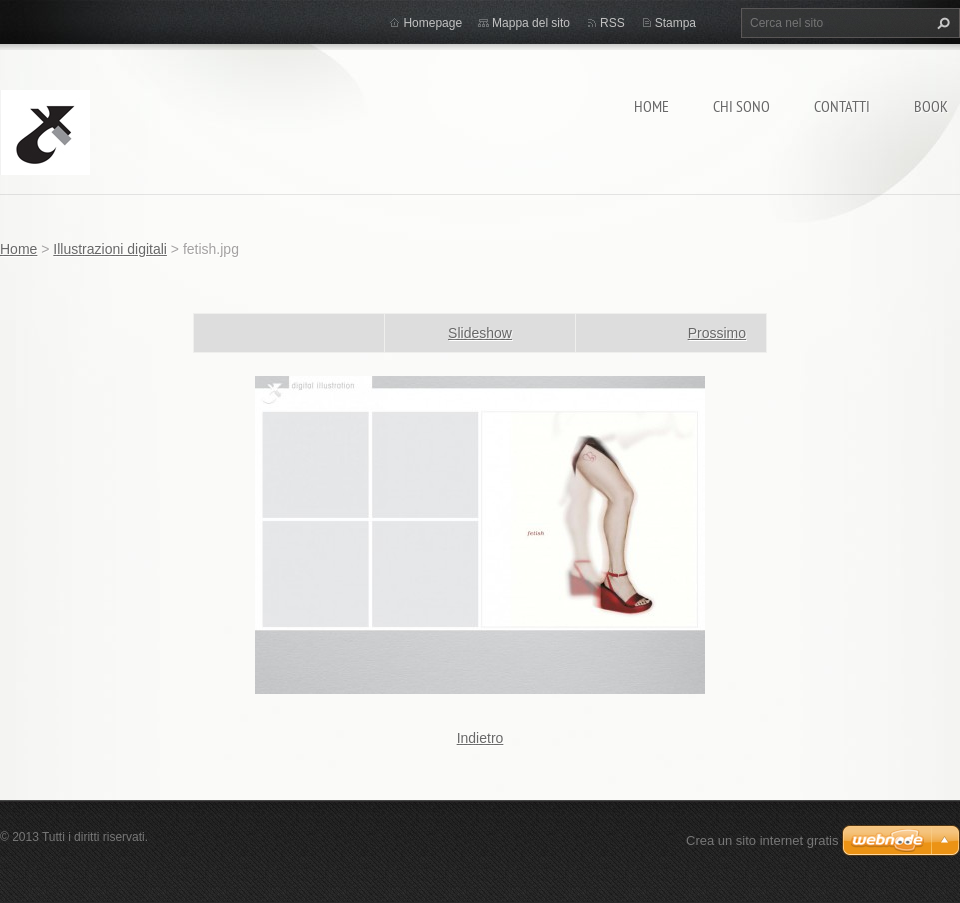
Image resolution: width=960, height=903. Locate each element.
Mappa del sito (531, 23)
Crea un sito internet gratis (762, 840)
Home (651, 106)
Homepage (432, 23)
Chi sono (741, 106)
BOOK (931, 106)
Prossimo (717, 333)
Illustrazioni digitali (110, 249)
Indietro (480, 738)
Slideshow (480, 333)
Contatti (842, 106)
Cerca (941, 23)
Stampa (675, 23)
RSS (612, 23)
